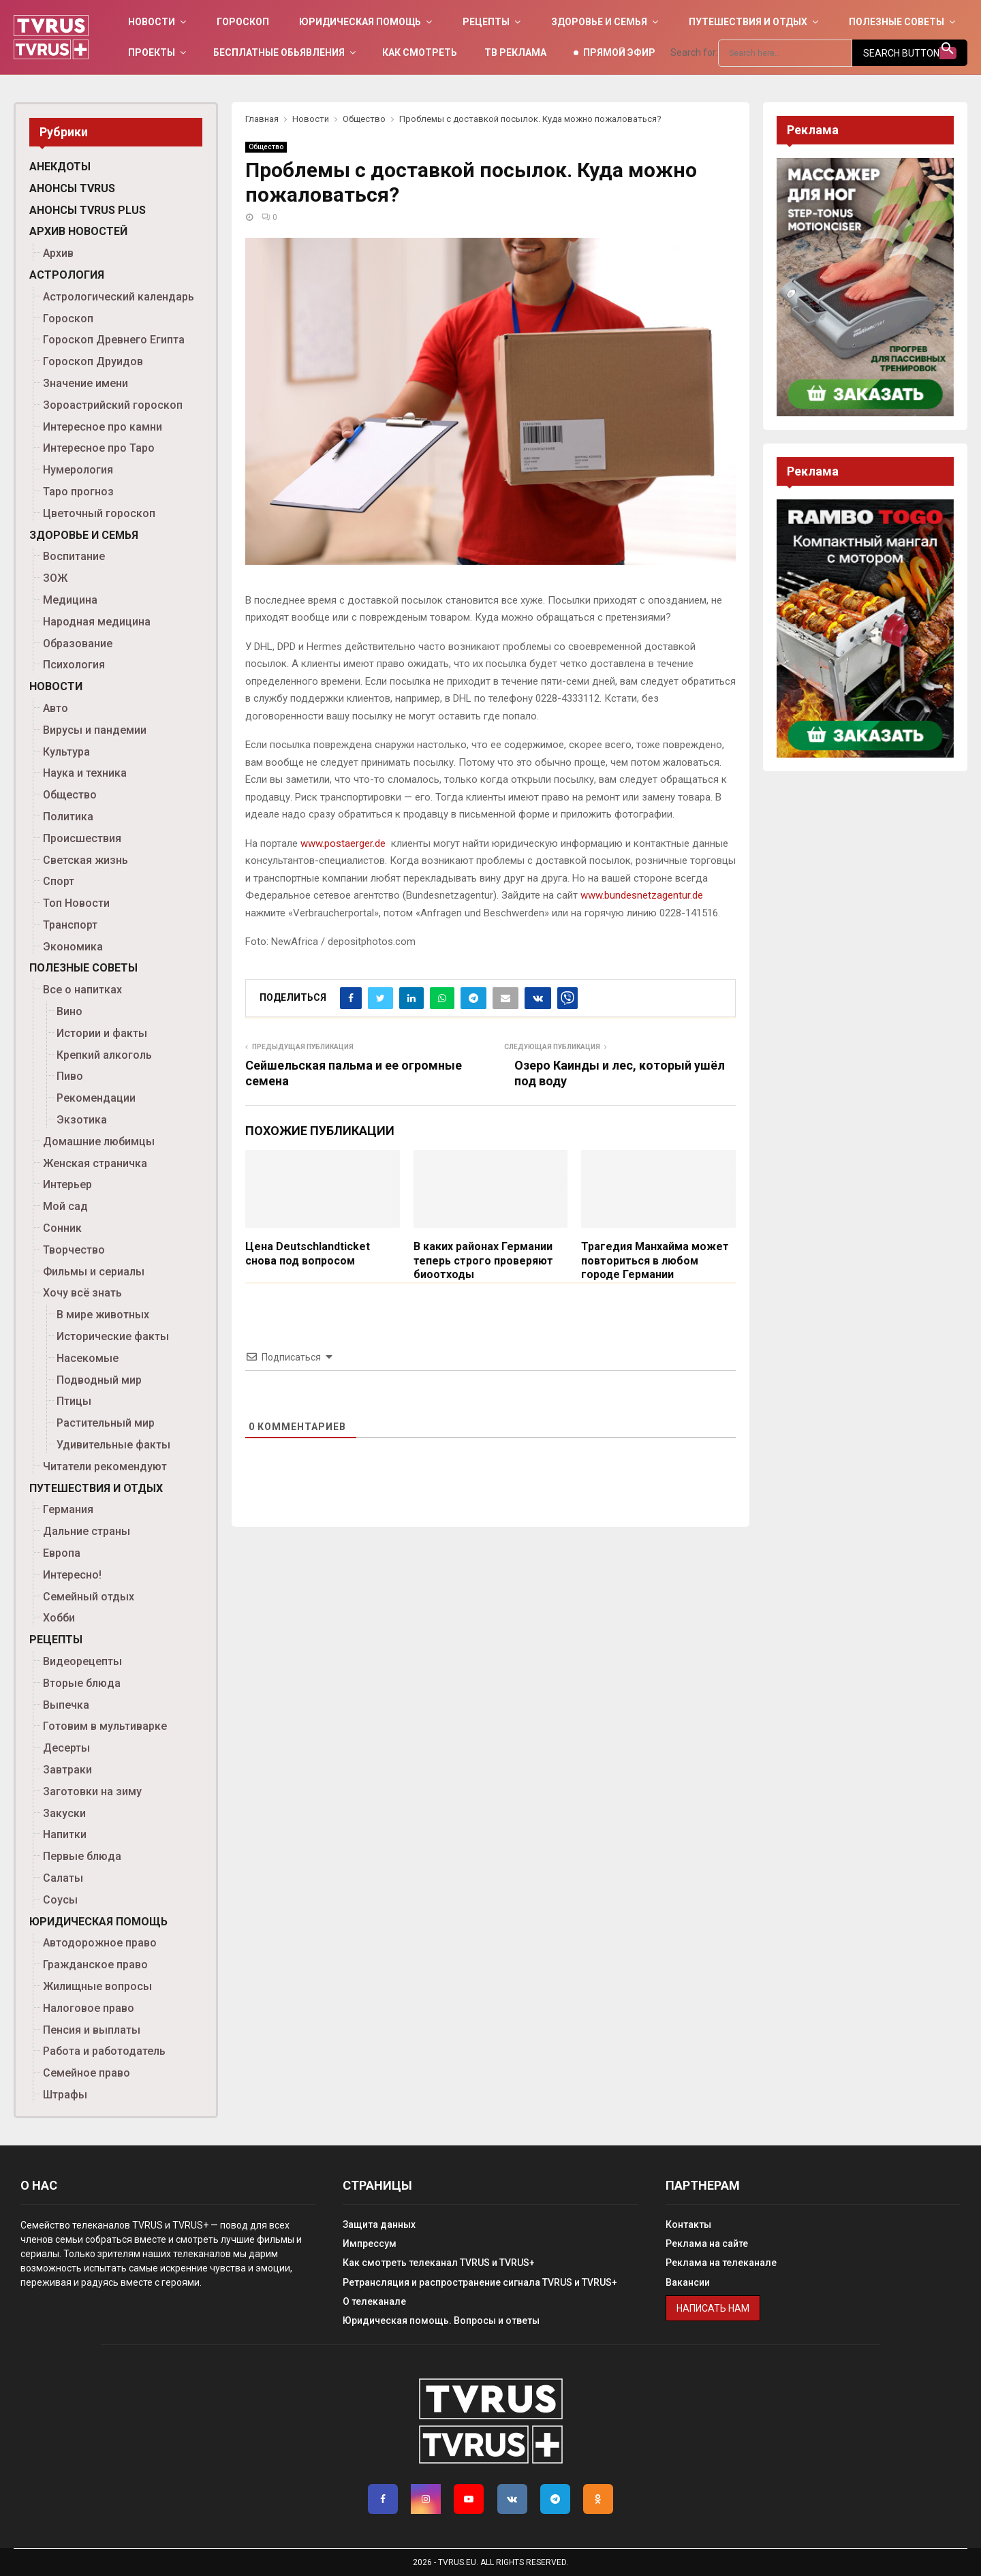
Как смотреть (419, 52)
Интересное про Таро (99, 447)
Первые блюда (82, 1856)
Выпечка (66, 1704)
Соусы (60, 1899)
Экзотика (82, 1119)
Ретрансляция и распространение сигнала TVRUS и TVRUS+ (480, 2282)
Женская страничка (95, 1163)
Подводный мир (99, 1380)
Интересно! (72, 1574)
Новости (151, 21)
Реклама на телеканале (721, 2262)
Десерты (66, 1747)
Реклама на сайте (707, 2243)
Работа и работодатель (104, 2051)
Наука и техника (85, 772)
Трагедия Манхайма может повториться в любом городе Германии (655, 1261)
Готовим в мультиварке (105, 1726)
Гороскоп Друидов (93, 361)
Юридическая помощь (360, 21)
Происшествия (82, 838)
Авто (55, 708)
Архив (58, 253)
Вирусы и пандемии (94, 730)
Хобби (59, 1617)
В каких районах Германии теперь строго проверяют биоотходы (483, 1261)
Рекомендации (96, 1097)
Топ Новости (76, 903)
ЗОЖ (55, 578)
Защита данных (379, 2224)
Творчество (74, 1249)
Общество (266, 147)
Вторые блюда (82, 1683)
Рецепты (486, 21)
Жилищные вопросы (97, 1986)
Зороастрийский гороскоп (113, 405)
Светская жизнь (85, 860)
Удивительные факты (113, 1444)
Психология (74, 664)
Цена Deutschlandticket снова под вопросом (307, 1253)
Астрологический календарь (118, 296)
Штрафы (65, 2094)
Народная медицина (97, 621)
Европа (61, 1553)
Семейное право (86, 2072)
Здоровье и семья (599, 21)
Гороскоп (243, 21)
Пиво (70, 1076)
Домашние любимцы (99, 1141)
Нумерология (78, 469)
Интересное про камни (102, 426)
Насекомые (88, 1358)
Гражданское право (95, 1964)
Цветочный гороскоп (99, 513)
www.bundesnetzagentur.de (641, 895)
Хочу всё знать (82, 1292)
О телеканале (374, 2301)
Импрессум (369, 2243)
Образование (77, 643)
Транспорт (70, 924)
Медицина (70, 599)
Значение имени (85, 383)
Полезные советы (896, 21)
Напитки (65, 1834)
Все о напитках (82, 989)
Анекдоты (60, 166)
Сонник (62, 1228)
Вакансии (688, 2282)
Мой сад (65, 1206)
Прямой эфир (619, 52)
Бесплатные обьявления (279, 52)
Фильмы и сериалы (93, 1271)
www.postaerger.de (343, 843)
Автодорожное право (100, 1942)
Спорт (58, 881)
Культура (66, 751)
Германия (68, 1509)
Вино (69, 1011)
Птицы (74, 1401)
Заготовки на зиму (92, 1791)
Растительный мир (106, 1422)
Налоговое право (88, 2008)
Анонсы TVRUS (72, 188)
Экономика (73, 946)
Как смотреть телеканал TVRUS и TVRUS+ (439, 2262)
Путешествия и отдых (748, 21)
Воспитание (74, 556)
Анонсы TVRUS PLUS (87, 210)
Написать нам (712, 2308)
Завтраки (67, 1769)
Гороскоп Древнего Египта (114, 339)
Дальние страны (86, 1531)
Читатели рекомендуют (105, 1466)
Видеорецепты (82, 1661)
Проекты (151, 52)
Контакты (688, 2224)
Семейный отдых (88, 1596)
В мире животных (103, 1314)
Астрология (66, 274)
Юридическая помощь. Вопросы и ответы (441, 2320)
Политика (68, 816)
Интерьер (67, 1184)
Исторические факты (113, 1336)
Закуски (64, 1813)
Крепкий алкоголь (104, 1055)
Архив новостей (78, 231)
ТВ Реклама (515, 52)
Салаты (63, 1878)
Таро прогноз (78, 491)
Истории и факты (102, 1033)
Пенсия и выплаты (91, 2029)
